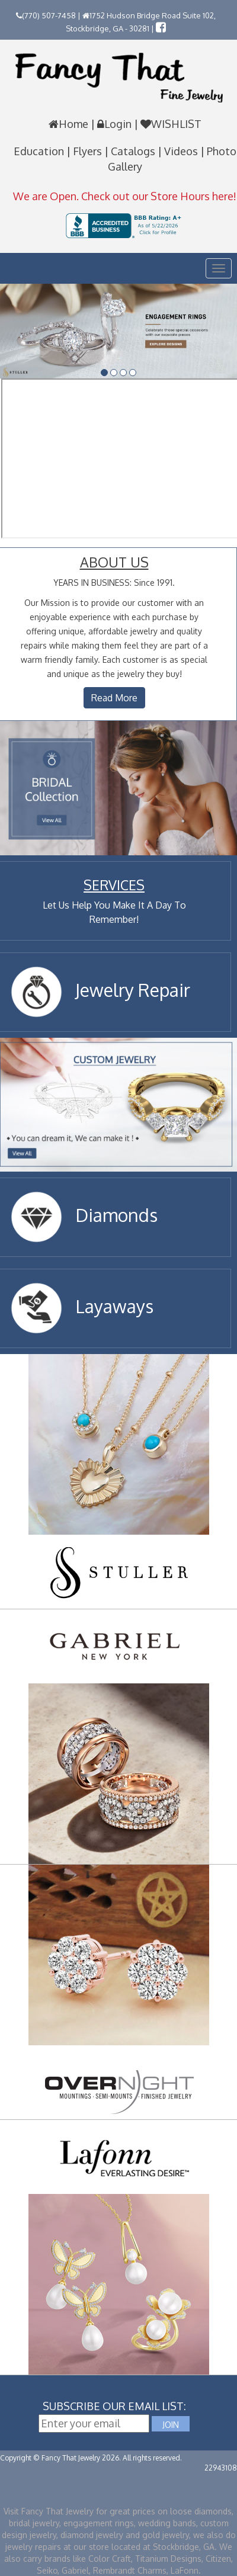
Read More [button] (114, 698)
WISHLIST (169, 123)
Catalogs (134, 151)
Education (40, 151)
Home (70, 123)
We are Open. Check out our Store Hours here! (124, 196)
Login (114, 123)
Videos (182, 151)
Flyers (88, 151)
